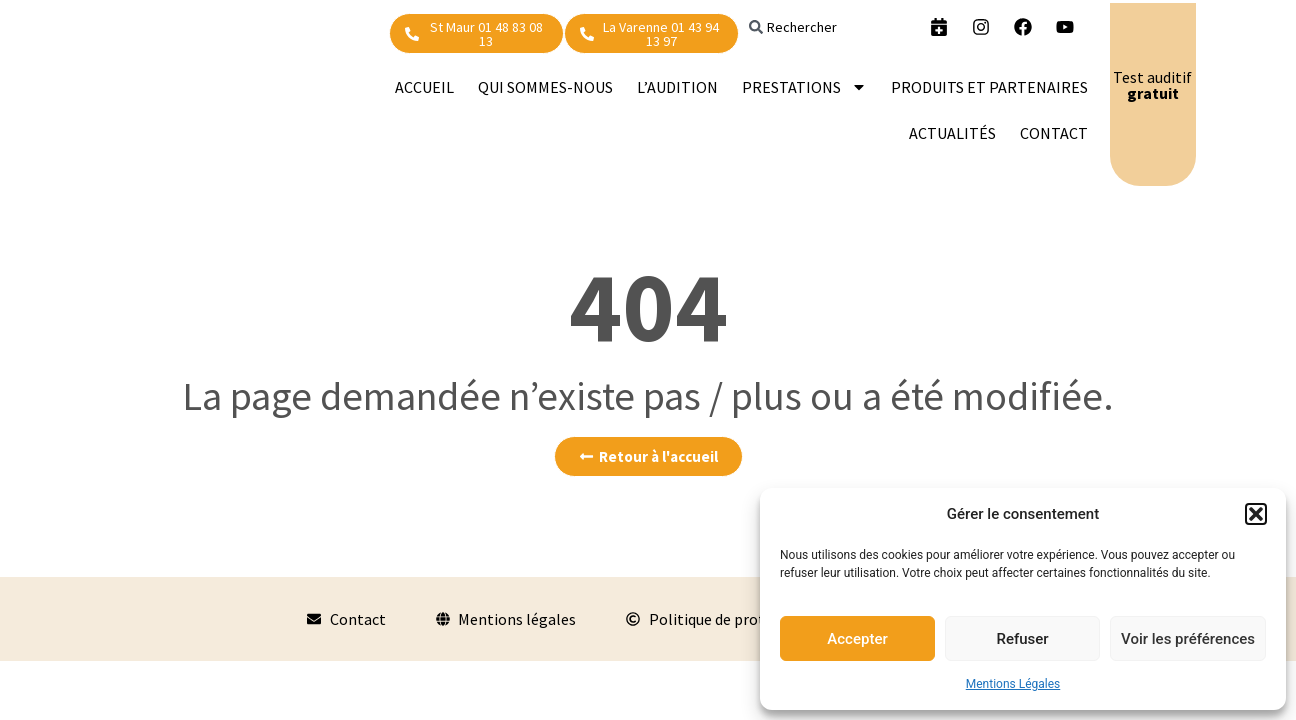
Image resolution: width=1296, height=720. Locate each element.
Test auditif (1152, 85)
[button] (1256, 514)
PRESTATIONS (804, 87)
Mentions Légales (1013, 684)
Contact (1054, 133)
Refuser (1022, 639)
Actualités (952, 133)
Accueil (424, 87)
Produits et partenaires (989, 87)
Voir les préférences (1188, 639)
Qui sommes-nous (545, 87)
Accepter (857, 639)
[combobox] (826, 27)
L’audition (677, 87)
